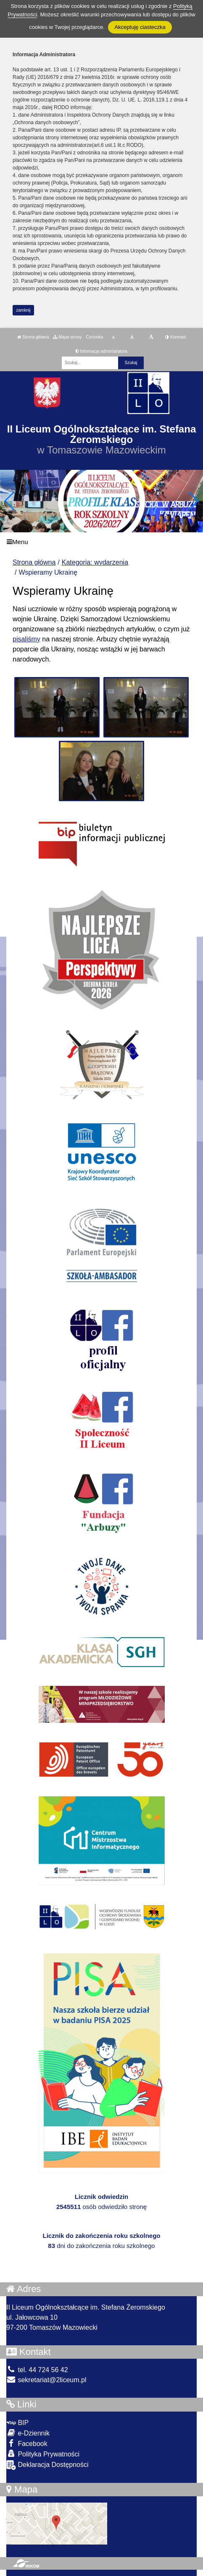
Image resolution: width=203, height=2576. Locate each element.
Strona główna (33, 337)
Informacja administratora (101, 351)
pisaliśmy (26, 639)
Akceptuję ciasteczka (139, 27)
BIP (17, 2422)
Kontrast (175, 337)
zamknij (23, 310)
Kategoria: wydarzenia (95, 562)
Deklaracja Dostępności (47, 2465)
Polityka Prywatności (42, 2454)
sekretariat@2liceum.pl (46, 2379)
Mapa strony (67, 337)
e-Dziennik (28, 2433)
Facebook (26, 2443)
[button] (193, 501)
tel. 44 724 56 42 (37, 2369)
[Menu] (101, 541)
